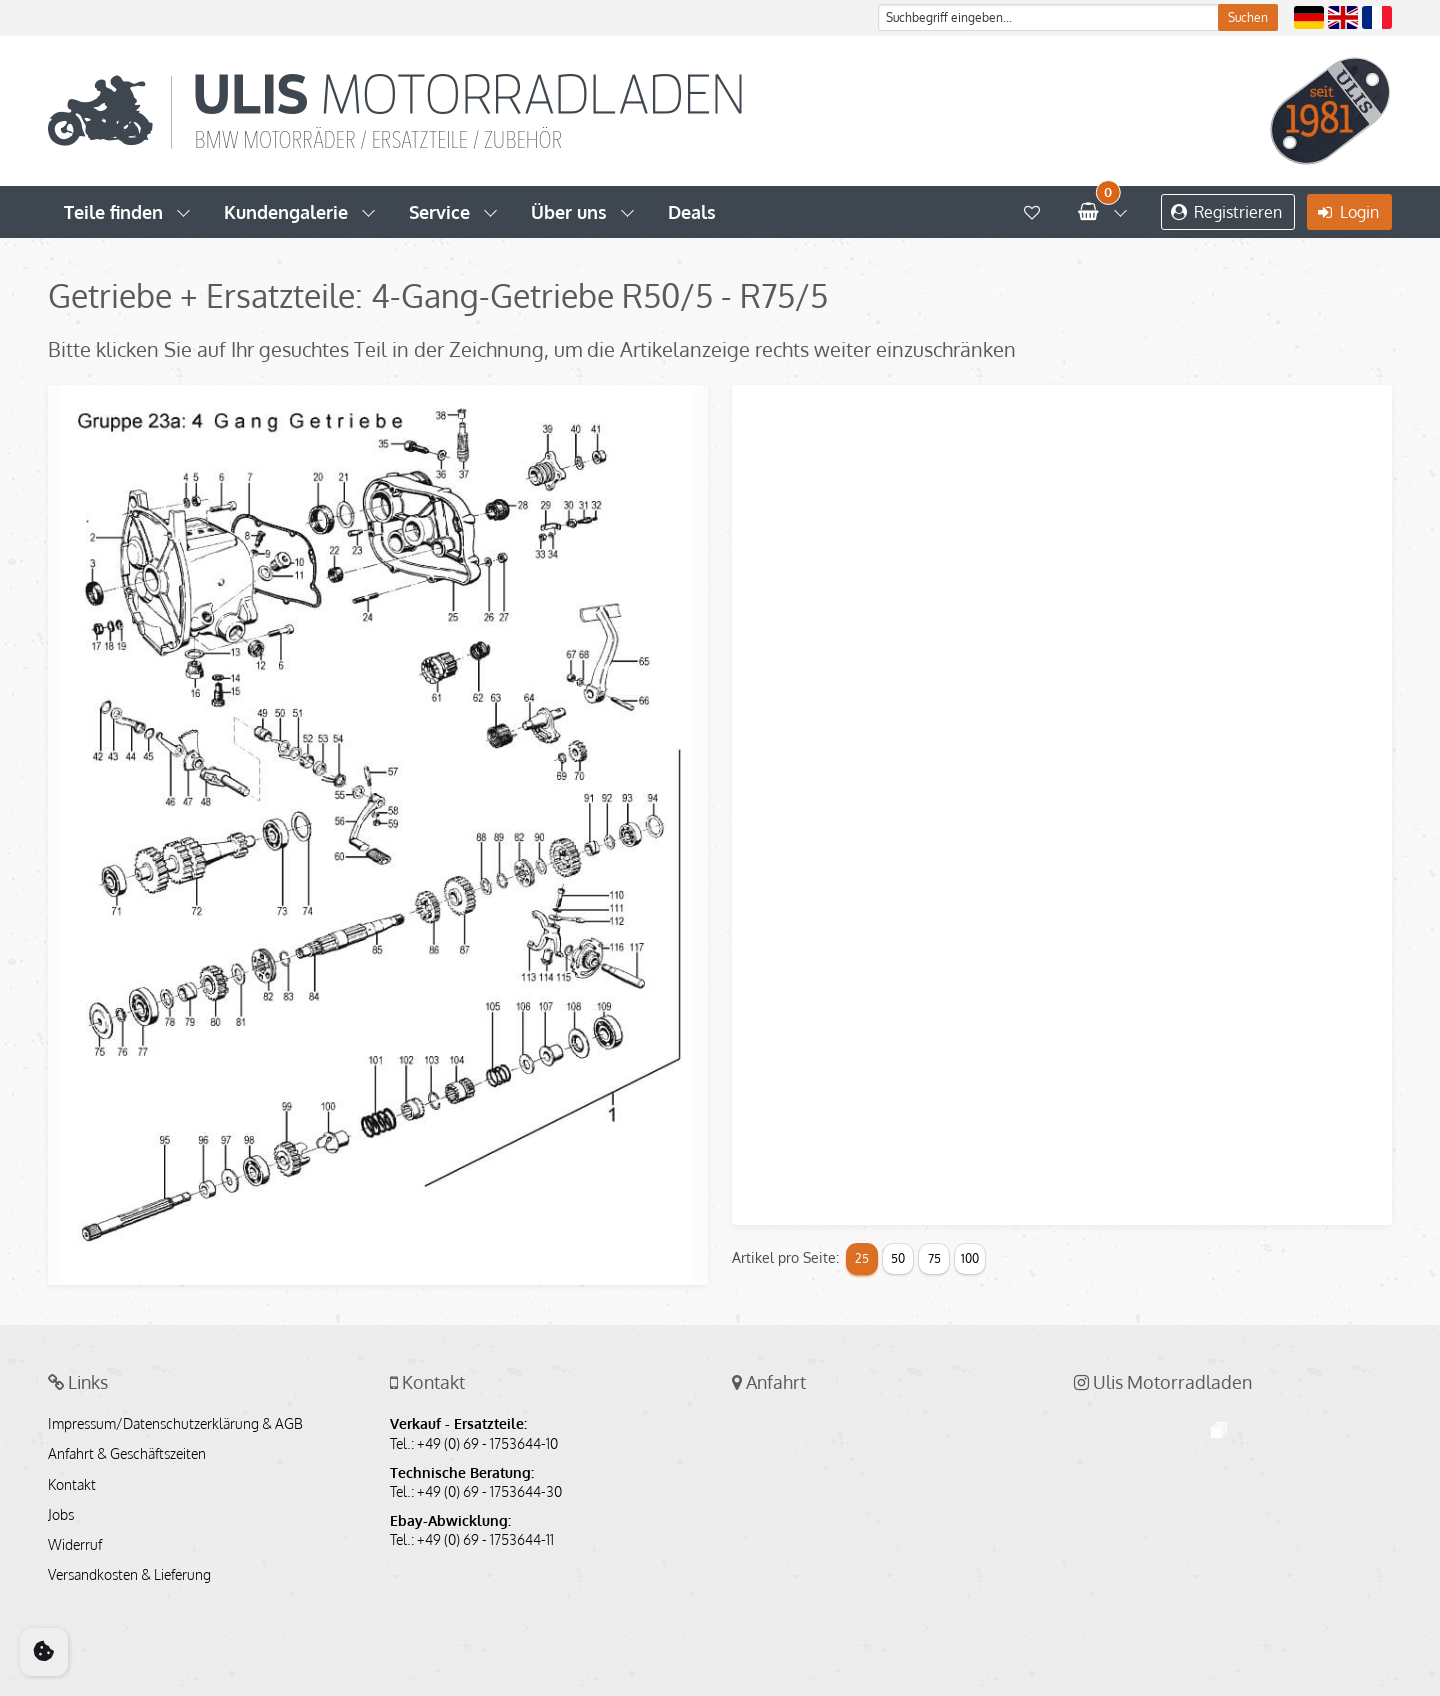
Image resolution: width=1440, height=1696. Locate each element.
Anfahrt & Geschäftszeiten (127, 1454)
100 (970, 1258)
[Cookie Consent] (44, 1652)
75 (934, 1258)
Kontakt (72, 1485)
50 (898, 1258)
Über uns (569, 212)
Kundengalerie (286, 212)
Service (439, 212)
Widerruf (75, 1545)
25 (862, 1258)
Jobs (61, 1515)
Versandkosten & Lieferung (129, 1575)
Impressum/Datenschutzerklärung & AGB (175, 1424)
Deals (692, 212)
